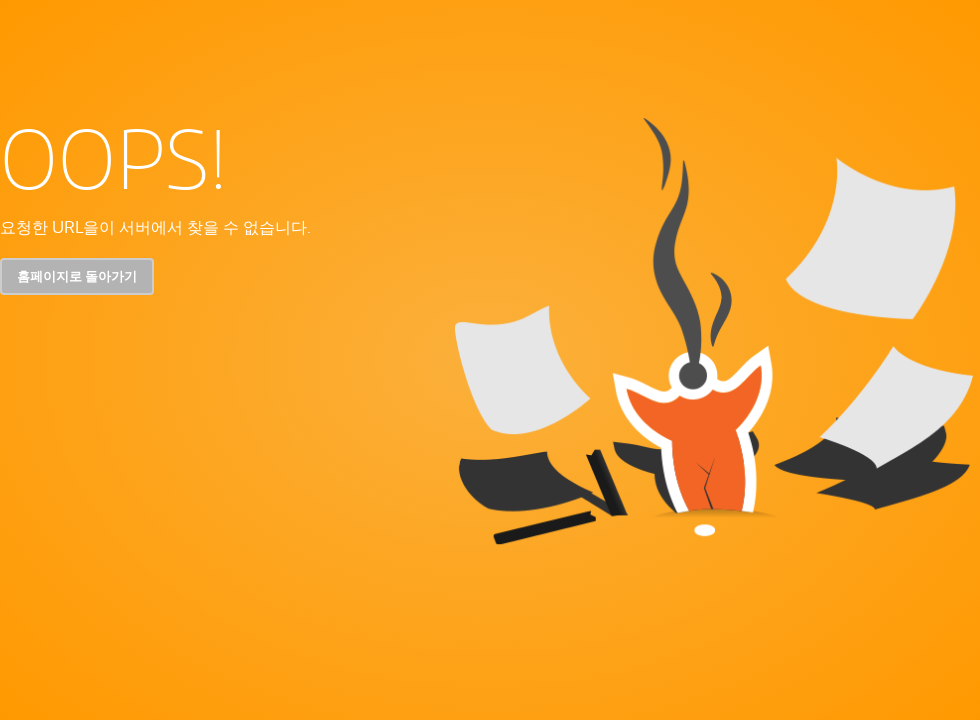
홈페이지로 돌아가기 (77, 276)
